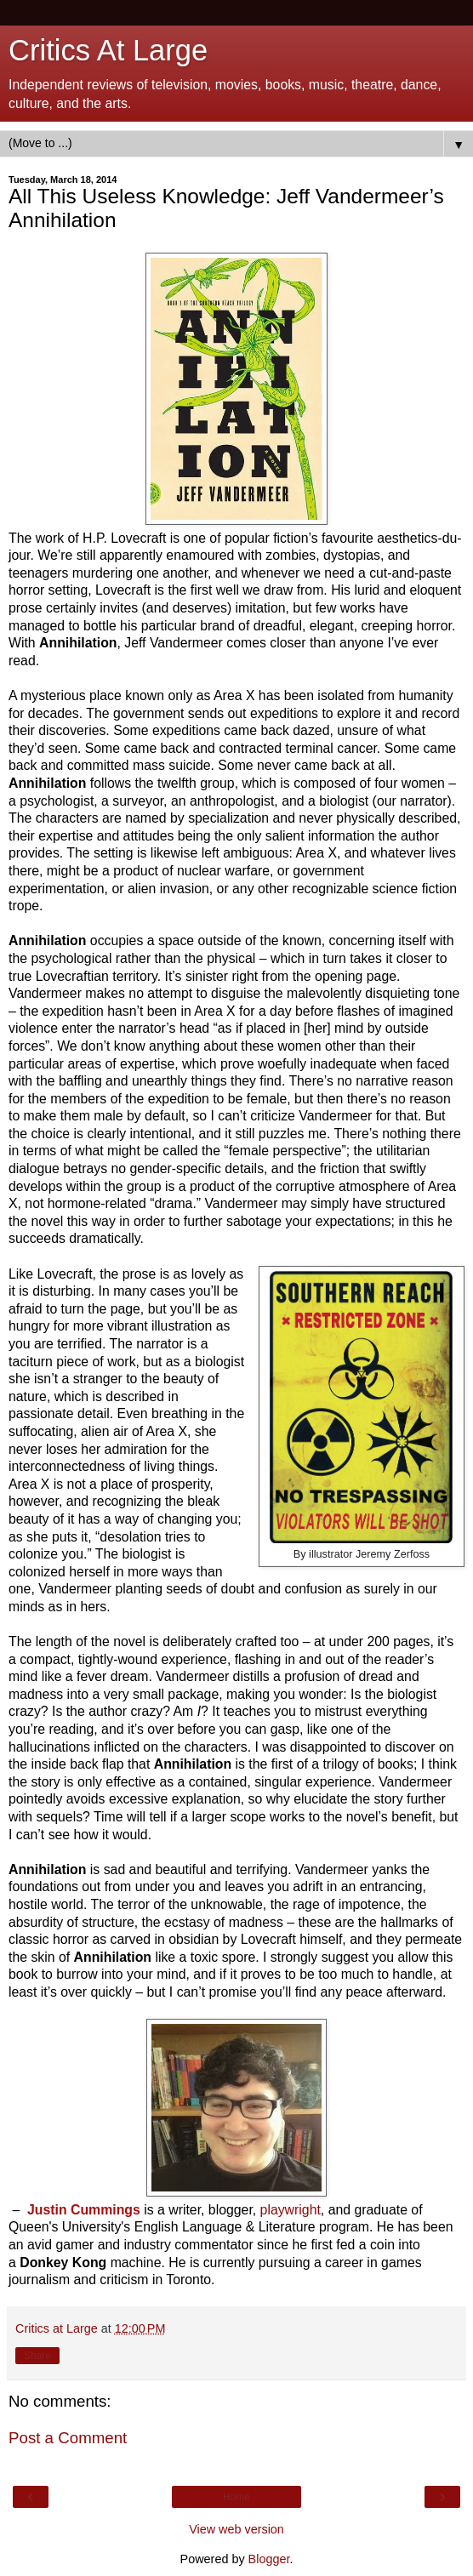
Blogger (269, 2559)
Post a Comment (68, 2438)
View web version (236, 2529)
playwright (290, 2210)
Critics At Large (108, 50)
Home (236, 2497)
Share (37, 2356)
